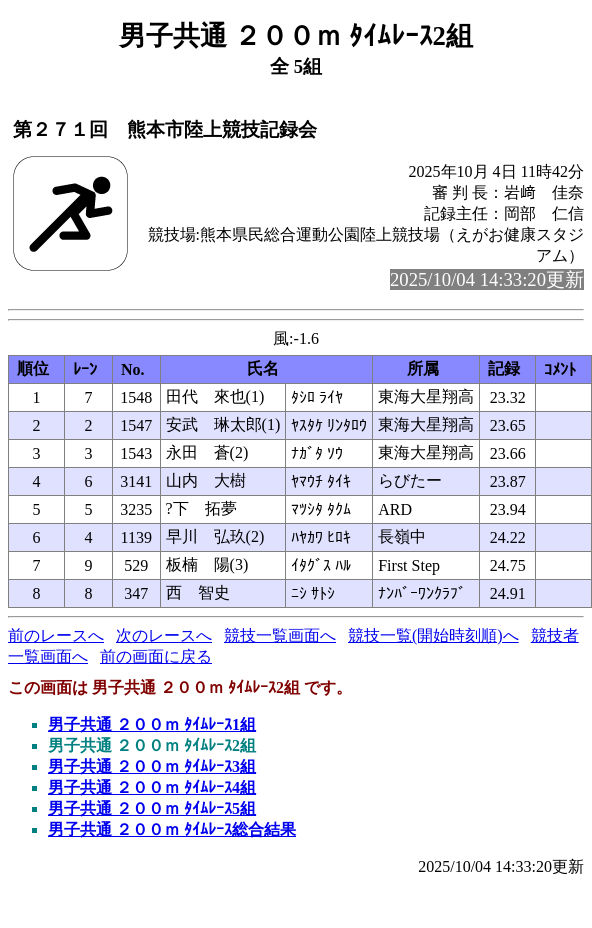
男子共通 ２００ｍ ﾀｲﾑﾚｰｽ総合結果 (172, 829)
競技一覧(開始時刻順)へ (433, 635)
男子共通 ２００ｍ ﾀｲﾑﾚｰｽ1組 (152, 724)
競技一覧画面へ (280, 635)
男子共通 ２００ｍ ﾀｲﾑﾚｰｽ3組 (152, 766)
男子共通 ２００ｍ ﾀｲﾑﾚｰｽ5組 (152, 808)
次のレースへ (164, 635)
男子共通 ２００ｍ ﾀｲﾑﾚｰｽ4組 (152, 787)
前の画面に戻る (156, 656)
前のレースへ (56, 635)
